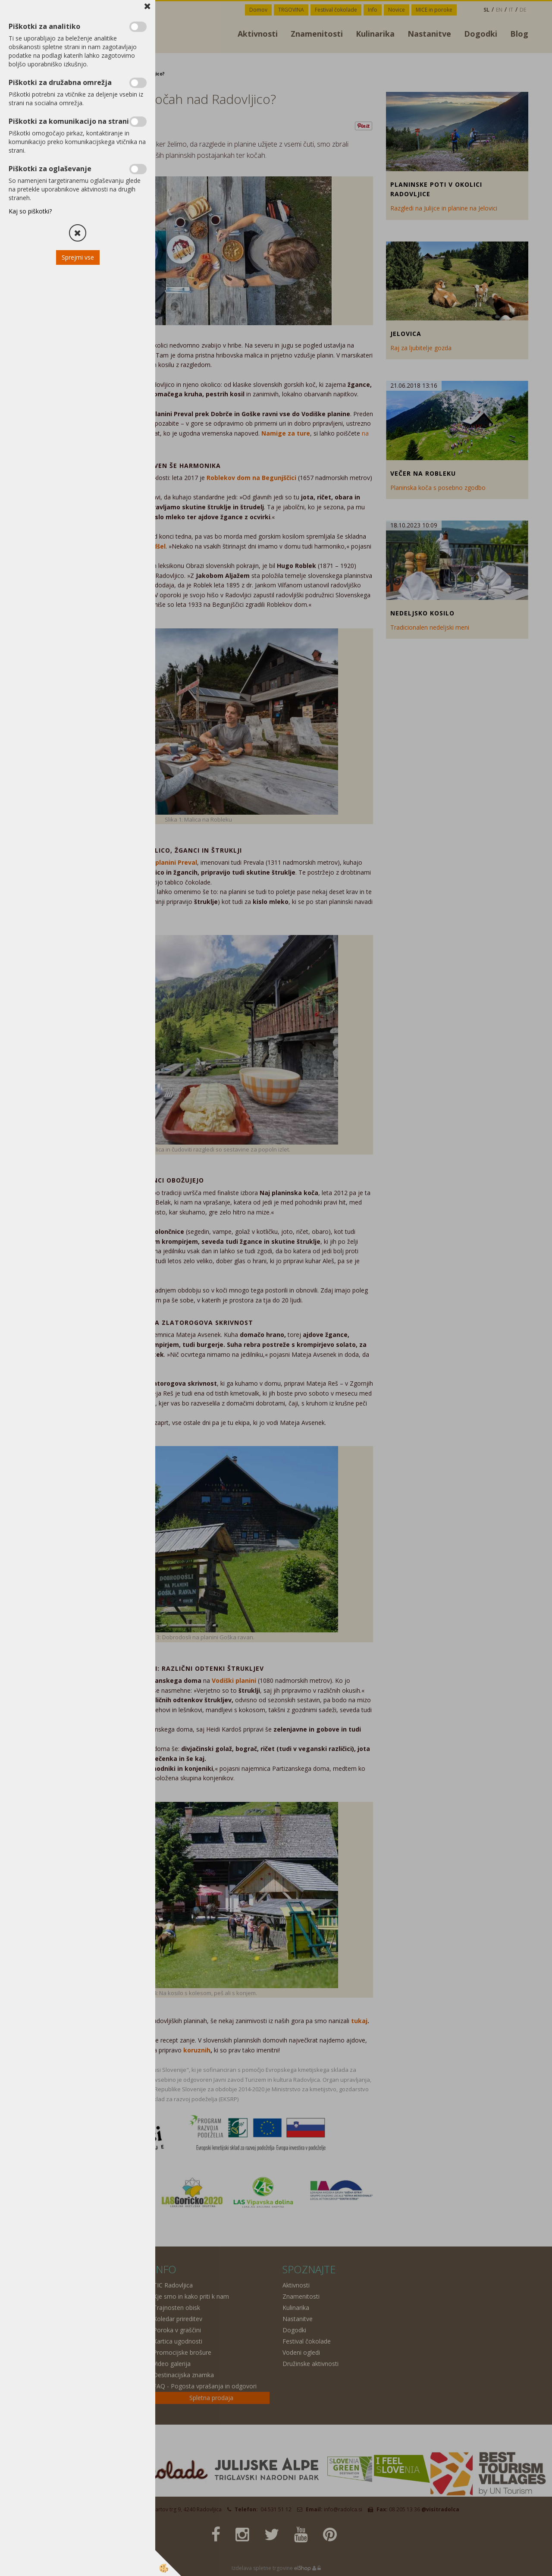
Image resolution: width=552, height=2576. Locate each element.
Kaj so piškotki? (30, 211)
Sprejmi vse (78, 257)
